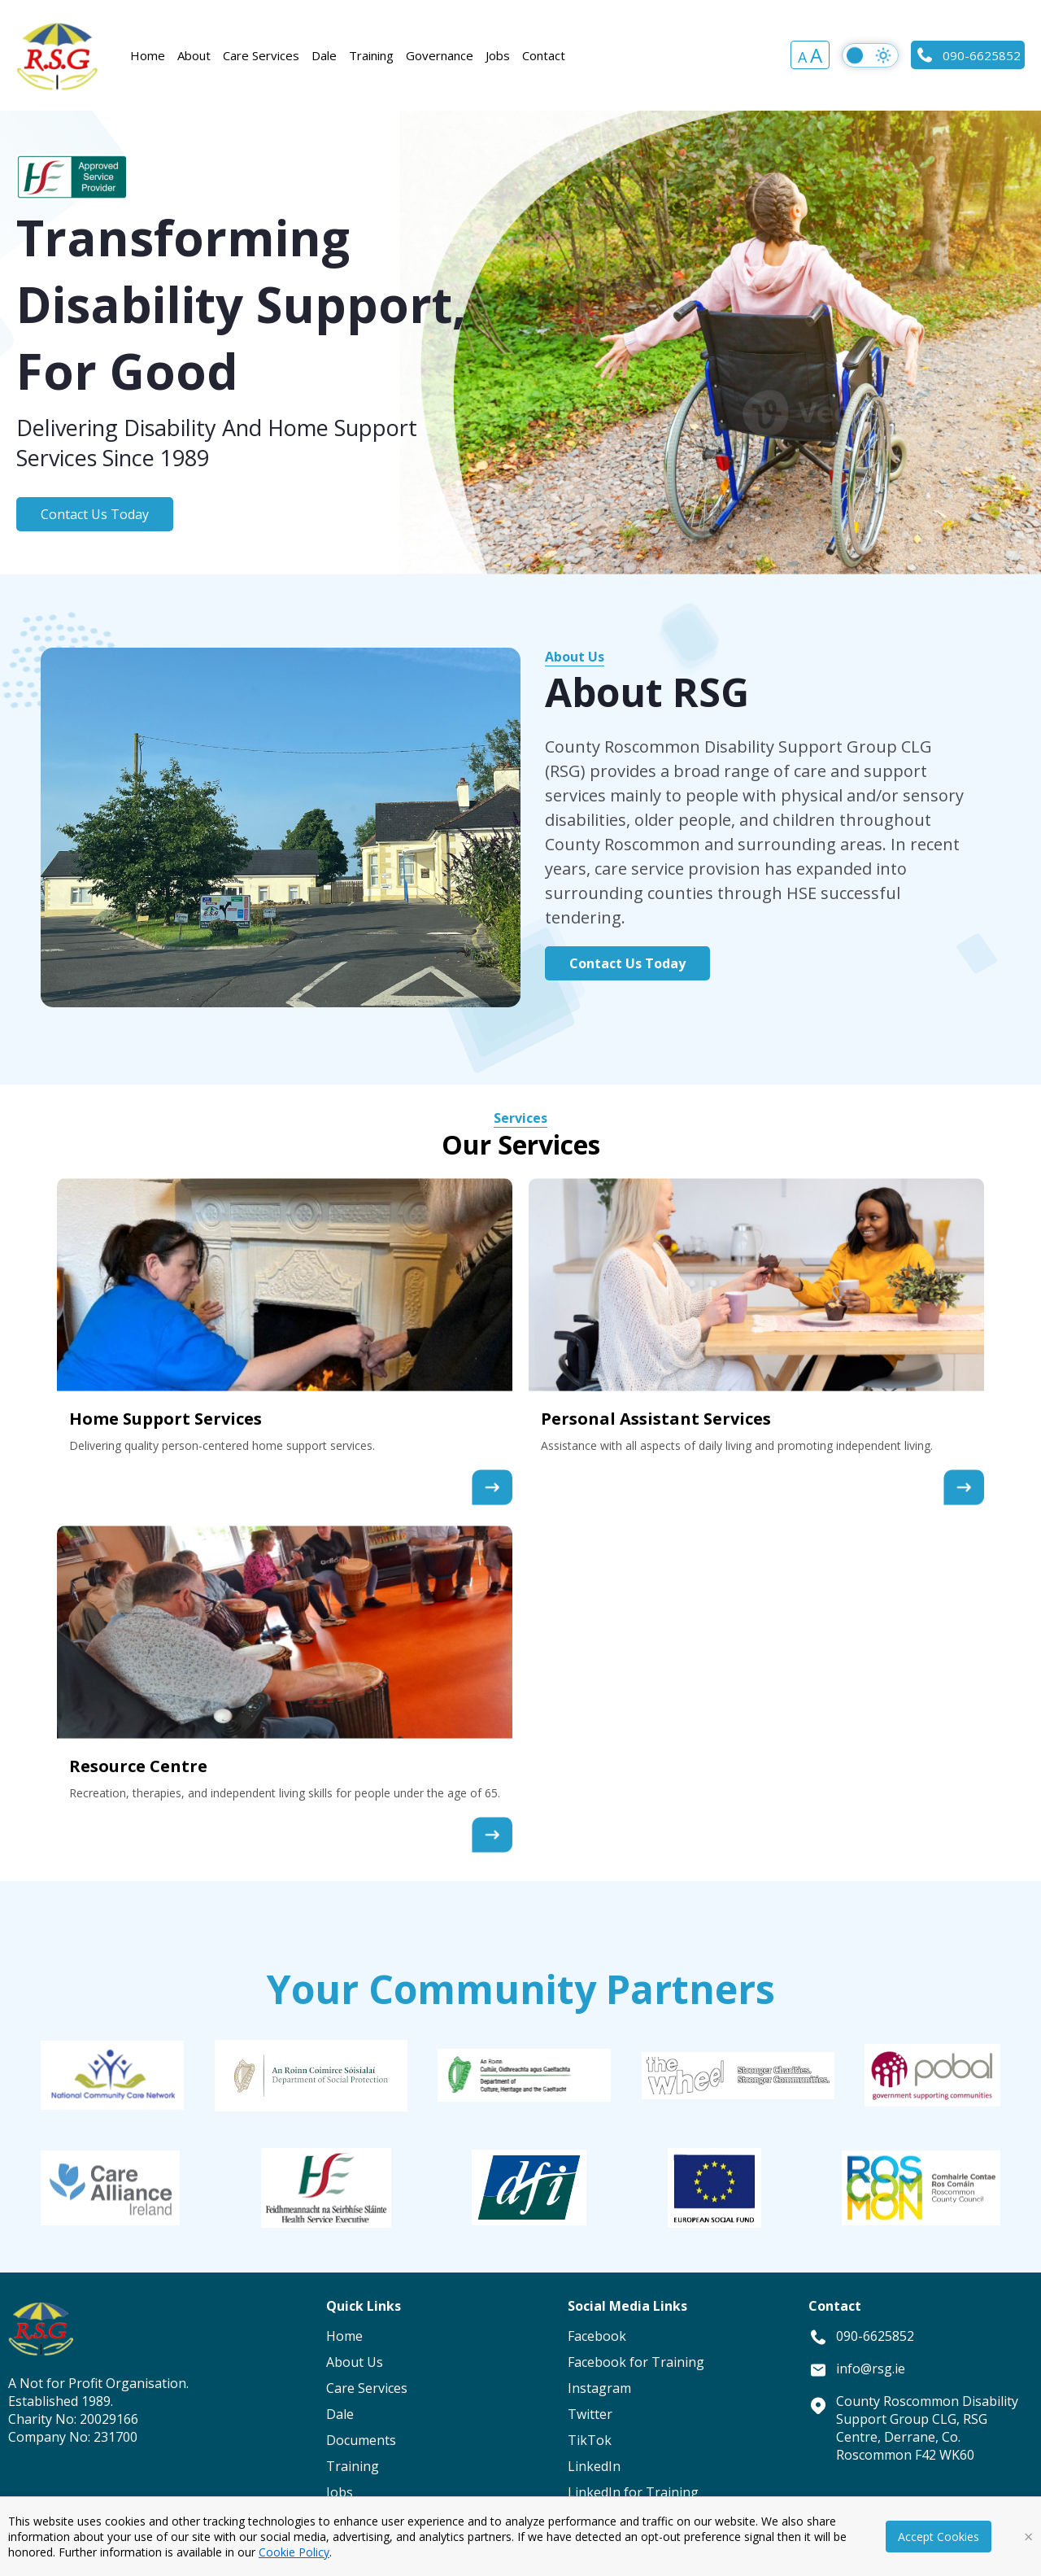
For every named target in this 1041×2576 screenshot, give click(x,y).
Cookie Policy (294, 2552)
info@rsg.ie (870, 2368)
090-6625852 (968, 55)
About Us (574, 657)
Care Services (261, 55)
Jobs (498, 55)
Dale (324, 55)
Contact (543, 55)
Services (520, 1118)
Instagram (599, 2388)
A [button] (802, 57)
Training (371, 55)
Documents (361, 2440)
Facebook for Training (636, 2362)
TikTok (590, 2440)
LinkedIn (594, 2466)
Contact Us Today (95, 514)
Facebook (597, 2336)
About (194, 55)
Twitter (590, 2414)
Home (147, 55)
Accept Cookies (938, 2536)
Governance (439, 55)
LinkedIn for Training (633, 2492)
